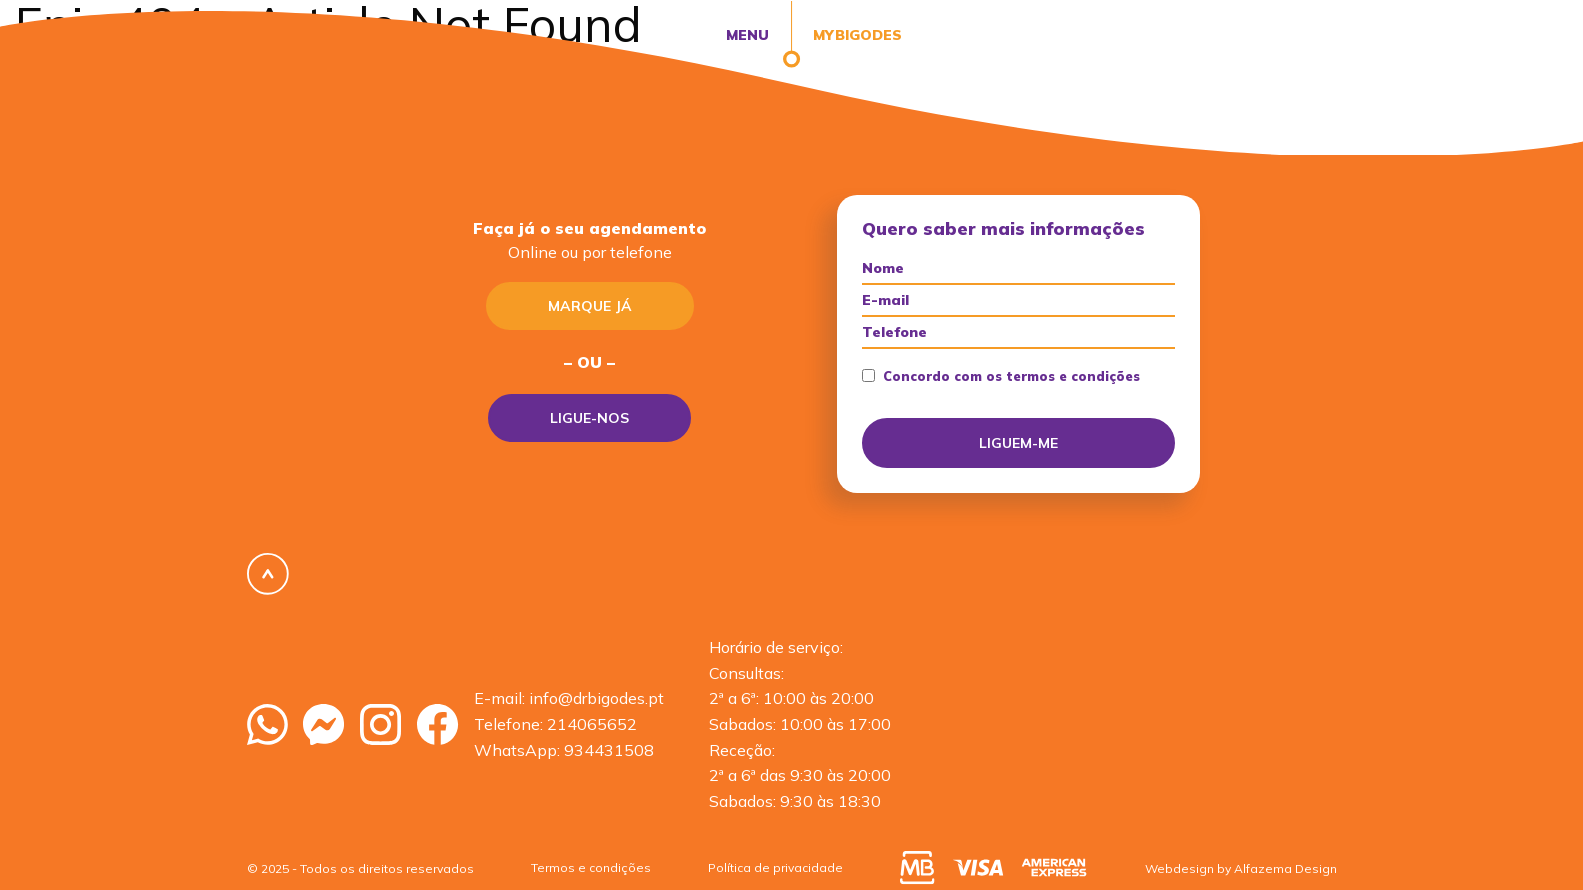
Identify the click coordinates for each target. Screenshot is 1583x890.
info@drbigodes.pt (596, 698)
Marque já (590, 306)
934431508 (609, 750)
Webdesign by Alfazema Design (1241, 868)
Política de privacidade (775, 867)
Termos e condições (591, 867)
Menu (747, 35)
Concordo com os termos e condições (1001, 376)
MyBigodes (855, 35)
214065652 (592, 724)
